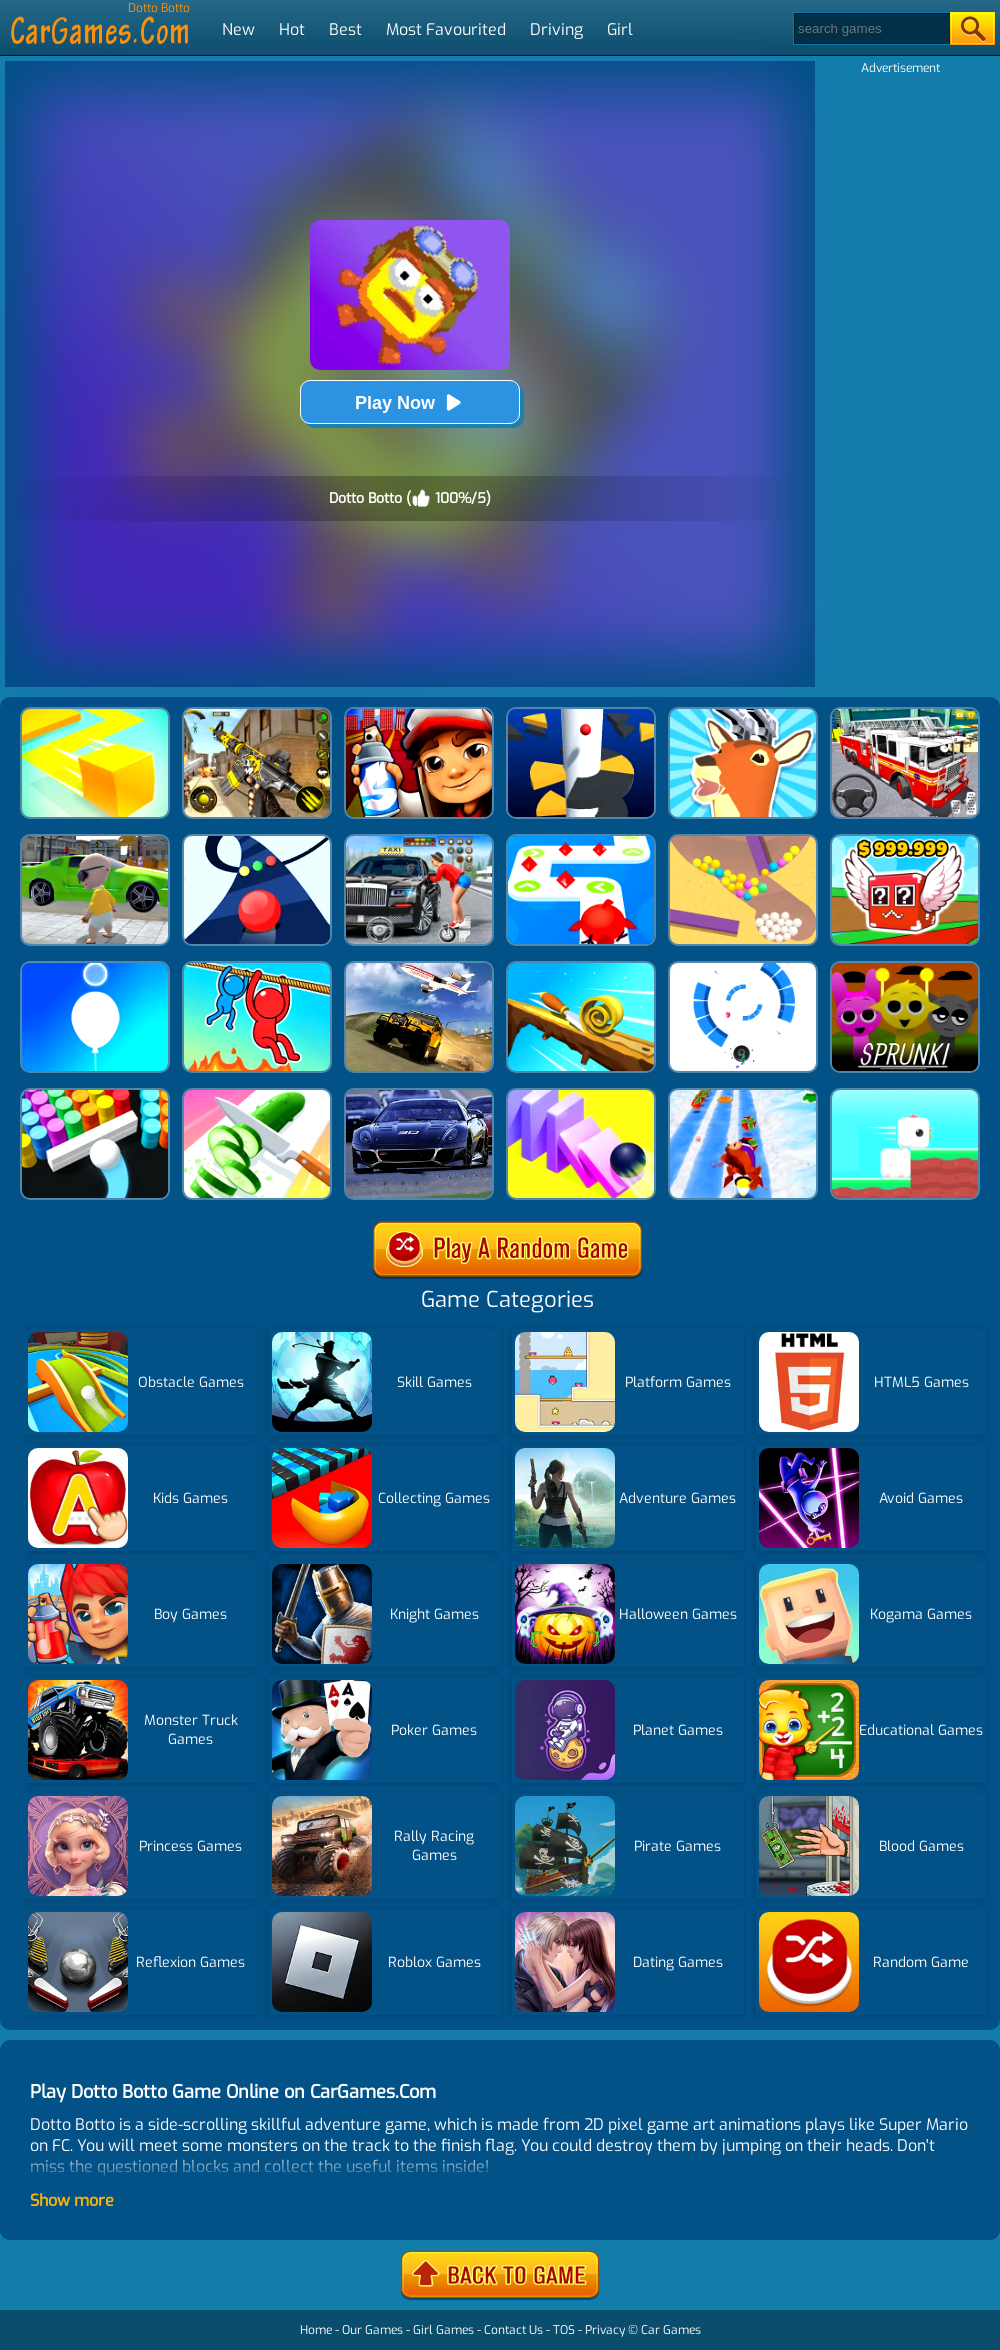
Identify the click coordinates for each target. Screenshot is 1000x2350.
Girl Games (443, 2330)
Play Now (410, 402)
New (238, 29)
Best (345, 29)
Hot (292, 29)
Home (316, 2330)
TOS (564, 2330)
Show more (72, 2200)
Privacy (605, 2330)
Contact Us (513, 2330)
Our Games (372, 2330)
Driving (556, 29)
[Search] (870, 28)
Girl (620, 29)
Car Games (671, 2330)
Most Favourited (446, 29)
